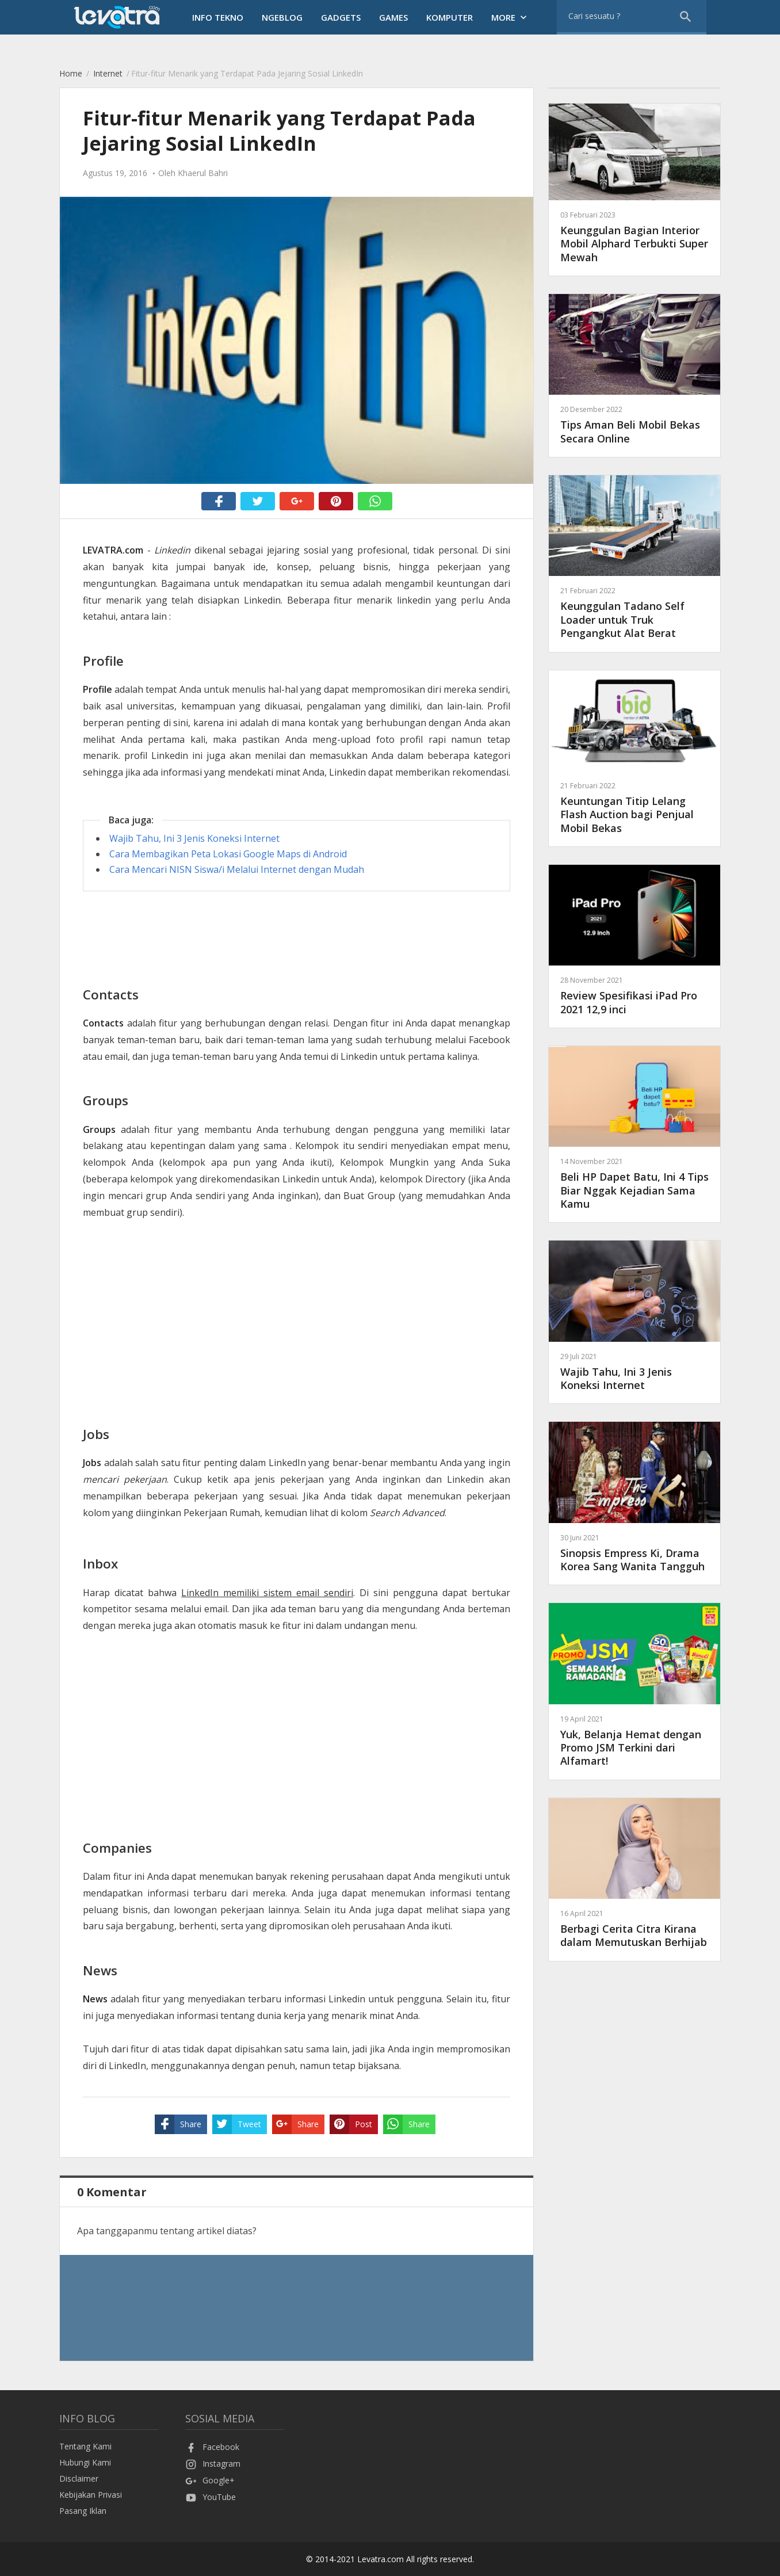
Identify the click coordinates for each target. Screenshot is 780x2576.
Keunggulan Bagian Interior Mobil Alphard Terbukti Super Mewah (634, 236)
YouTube (210, 2496)
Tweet (236, 2124)
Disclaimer (78, 2478)
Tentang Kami (85, 2446)
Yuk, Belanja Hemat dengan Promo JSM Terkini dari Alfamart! (634, 1740)
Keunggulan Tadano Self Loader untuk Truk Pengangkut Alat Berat (634, 612)
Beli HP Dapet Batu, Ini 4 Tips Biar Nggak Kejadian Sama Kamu (634, 1183)
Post (351, 2124)
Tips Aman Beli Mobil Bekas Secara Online (634, 424)
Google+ (210, 2480)
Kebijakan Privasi (90, 2494)
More (510, 17)
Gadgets (341, 17)
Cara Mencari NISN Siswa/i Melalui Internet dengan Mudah (236, 869)
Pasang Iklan (82, 2510)
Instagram (212, 2463)
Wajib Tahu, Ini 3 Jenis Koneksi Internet (194, 838)
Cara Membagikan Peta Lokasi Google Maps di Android (228, 854)
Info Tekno (217, 17)
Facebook (212, 2446)
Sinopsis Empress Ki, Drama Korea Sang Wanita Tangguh (634, 1552)
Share (178, 2124)
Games (393, 17)
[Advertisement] (296, 989)
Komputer (449, 17)
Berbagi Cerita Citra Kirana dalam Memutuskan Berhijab (634, 1928)
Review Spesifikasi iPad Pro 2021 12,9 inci (634, 995)
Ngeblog (282, 17)
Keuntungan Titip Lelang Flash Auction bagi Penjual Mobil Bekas (634, 807)
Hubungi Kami (85, 2462)
